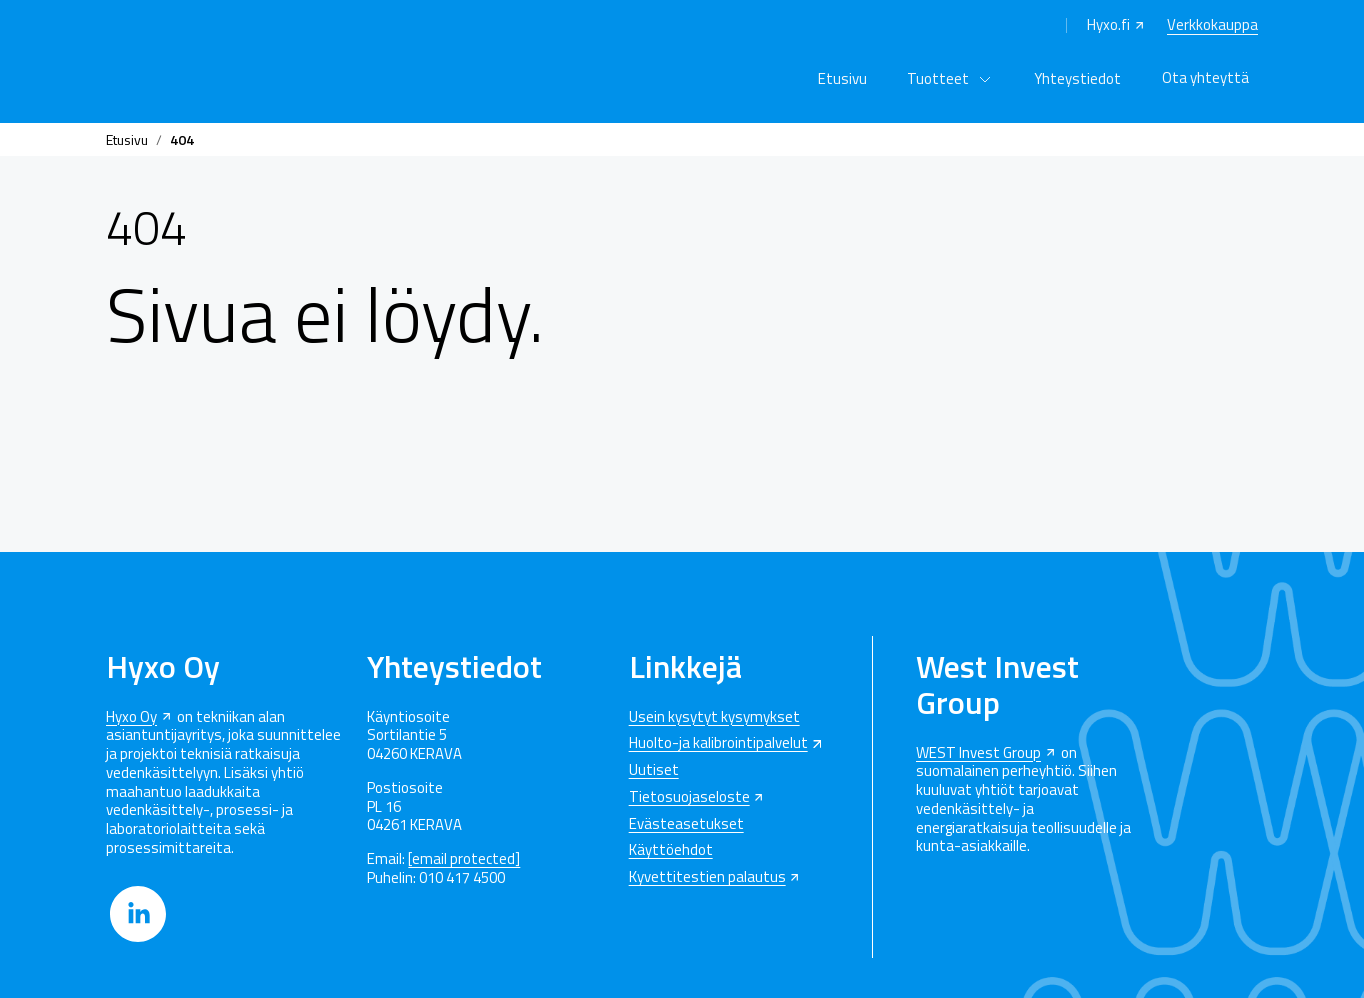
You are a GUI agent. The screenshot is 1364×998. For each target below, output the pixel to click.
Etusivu (842, 78)
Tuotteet (938, 78)
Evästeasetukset (686, 824)
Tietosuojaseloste (689, 797)
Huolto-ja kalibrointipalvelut (718, 743)
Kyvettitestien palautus (707, 877)
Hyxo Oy (131, 717)
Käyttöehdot (671, 850)
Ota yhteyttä (1205, 77)
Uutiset (654, 770)
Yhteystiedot (1077, 78)
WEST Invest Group (978, 753)
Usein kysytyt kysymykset (714, 717)
